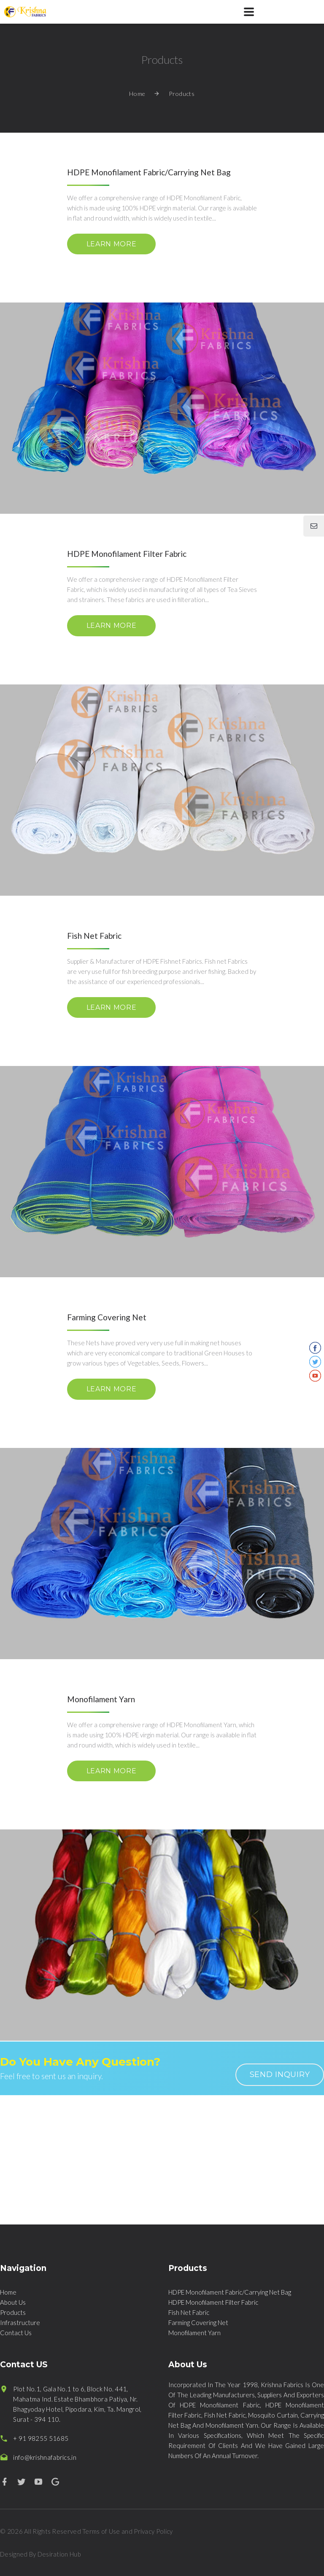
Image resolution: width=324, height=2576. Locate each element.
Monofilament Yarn (194, 2332)
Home (137, 93)
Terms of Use (101, 2531)
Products (13, 2312)
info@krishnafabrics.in (44, 2457)
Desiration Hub (59, 2554)
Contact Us (16, 2332)
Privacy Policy (153, 2531)
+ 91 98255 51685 (40, 2438)
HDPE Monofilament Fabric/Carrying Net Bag (229, 2292)
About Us (13, 2302)
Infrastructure (20, 2322)
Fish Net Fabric (188, 2312)
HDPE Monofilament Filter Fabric (213, 2302)
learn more (111, 244)
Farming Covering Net (198, 2322)
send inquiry (280, 2074)
